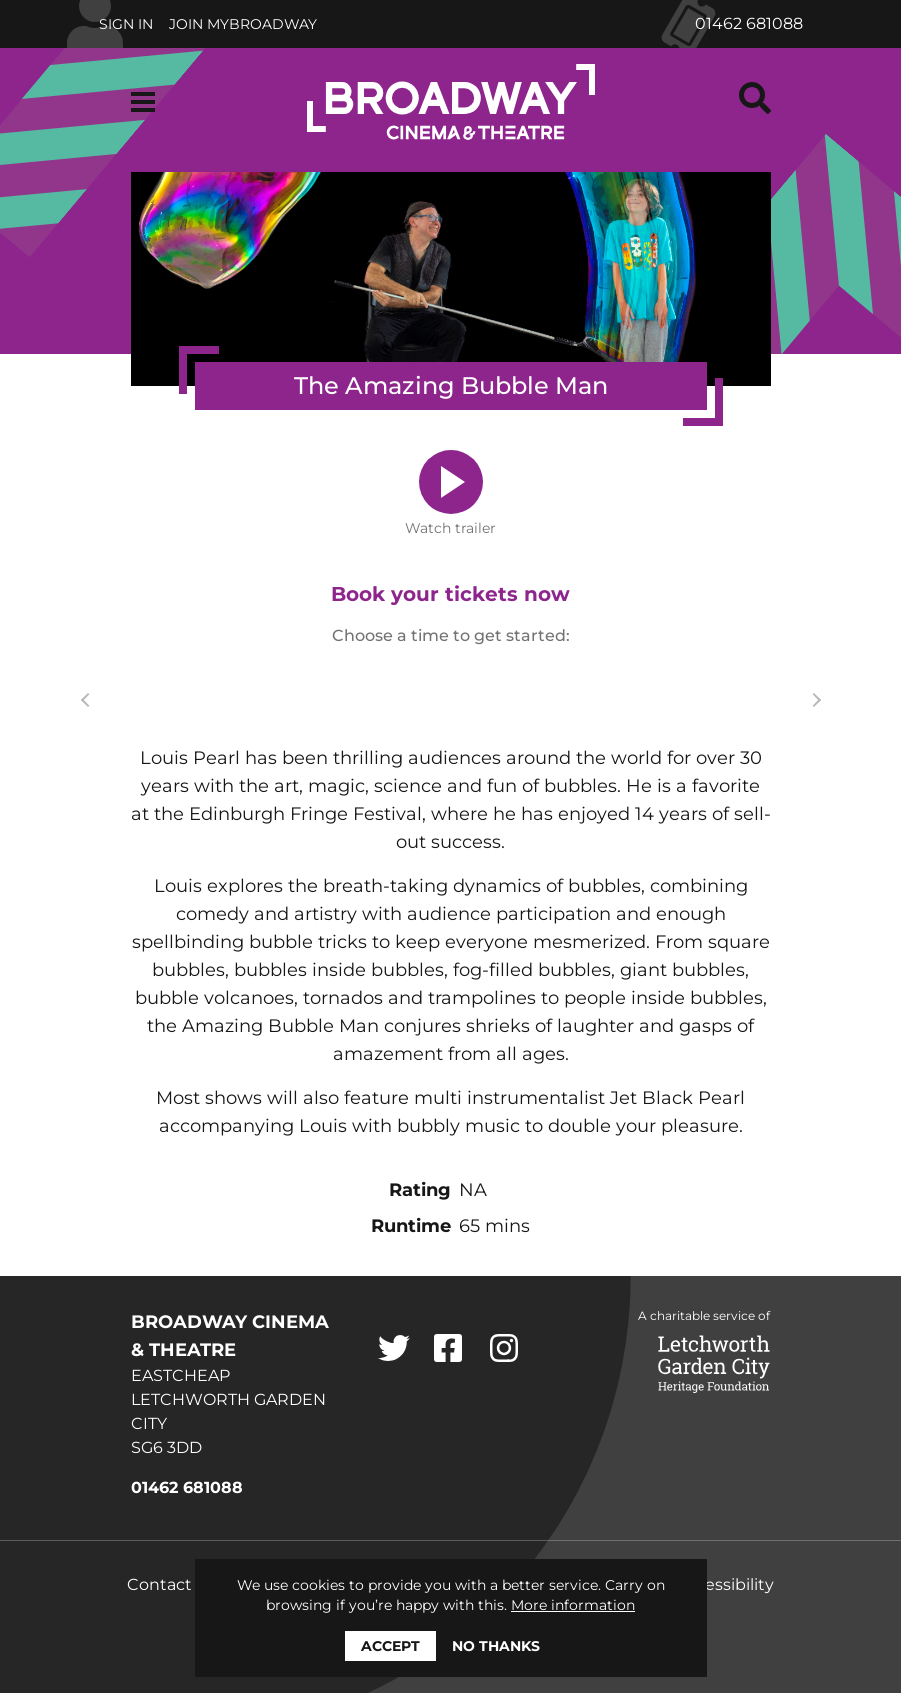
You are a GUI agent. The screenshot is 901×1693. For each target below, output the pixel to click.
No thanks (496, 1646)
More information (573, 1605)
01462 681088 (749, 23)
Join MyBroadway (243, 24)
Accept (390, 1646)
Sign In (126, 24)
